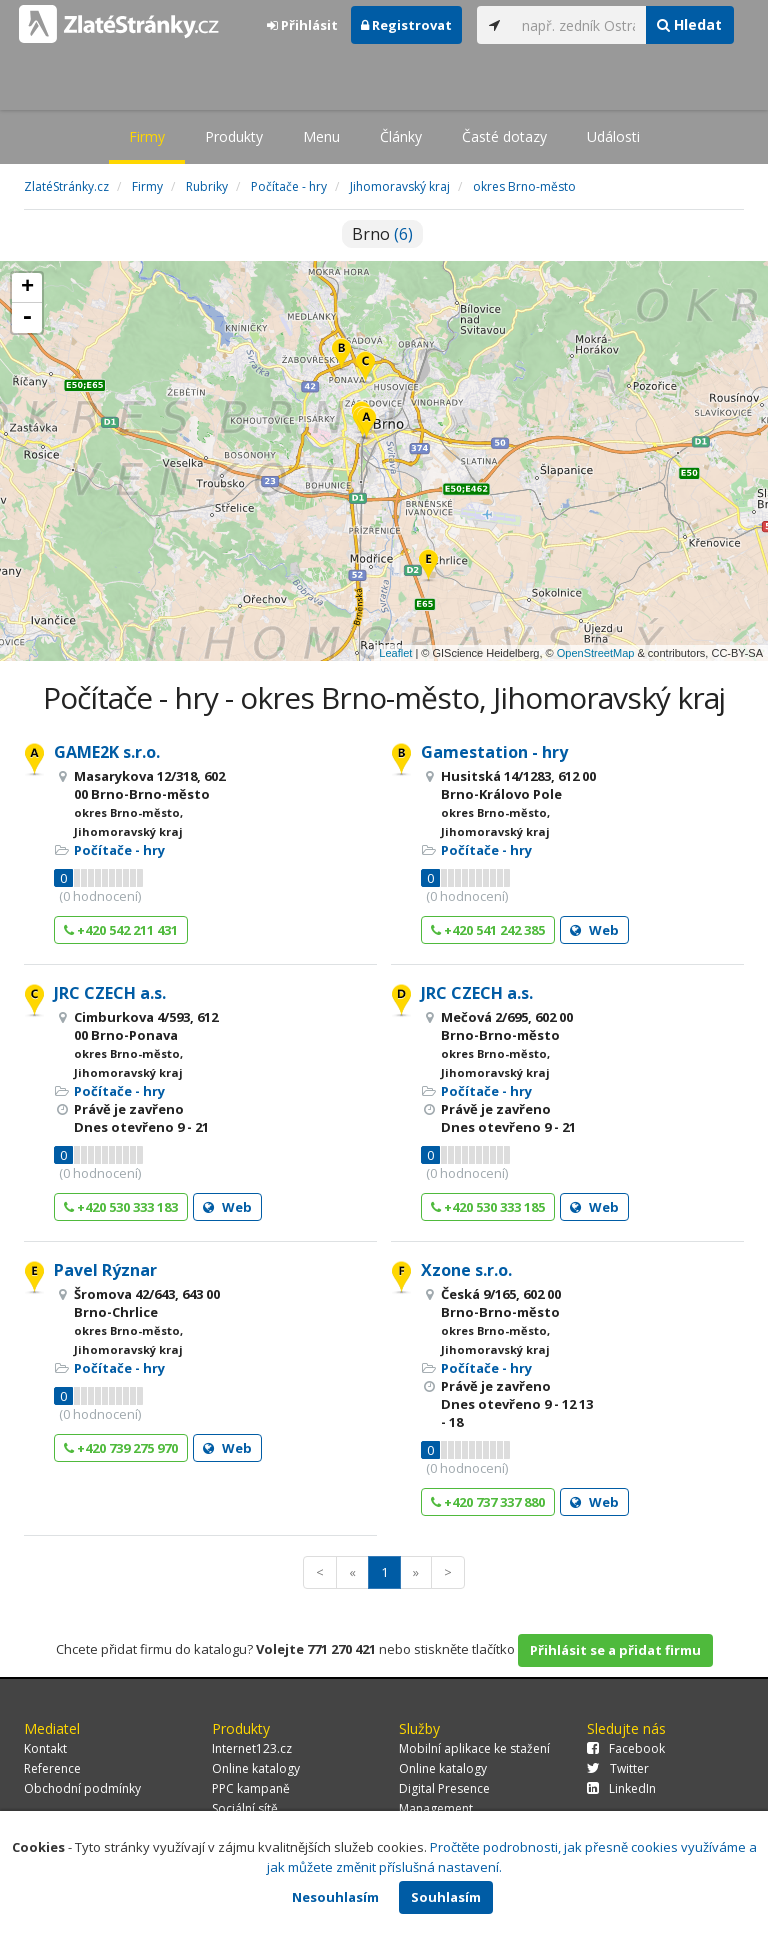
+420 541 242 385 (488, 930)
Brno (382, 234)
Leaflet (395, 653)
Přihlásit (302, 25)
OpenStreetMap (596, 653)
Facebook (626, 1748)
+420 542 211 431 (121, 930)
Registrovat (406, 25)
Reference (52, 1768)
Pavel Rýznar (105, 1270)
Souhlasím (446, 1897)
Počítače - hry (119, 850)
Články (401, 136)
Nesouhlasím (335, 1897)
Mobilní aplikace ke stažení (474, 1748)
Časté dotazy (504, 136)
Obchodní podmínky (82, 1788)
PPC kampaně (251, 1788)
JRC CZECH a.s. (110, 993)
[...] (579, 25)
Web (594, 930)
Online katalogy (256, 1768)
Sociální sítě (245, 1808)
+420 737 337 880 (488, 1502)
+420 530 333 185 (488, 1207)
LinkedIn (621, 1788)
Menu (321, 136)
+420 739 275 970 (121, 1448)
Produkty (234, 136)
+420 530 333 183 (121, 1207)
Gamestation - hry (494, 752)
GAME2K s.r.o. (107, 752)
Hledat (689, 24)
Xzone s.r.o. (466, 1270)
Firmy (147, 136)
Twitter (618, 1768)
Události (613, 136)
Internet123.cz (252, 1748)
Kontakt (45, 1748)
